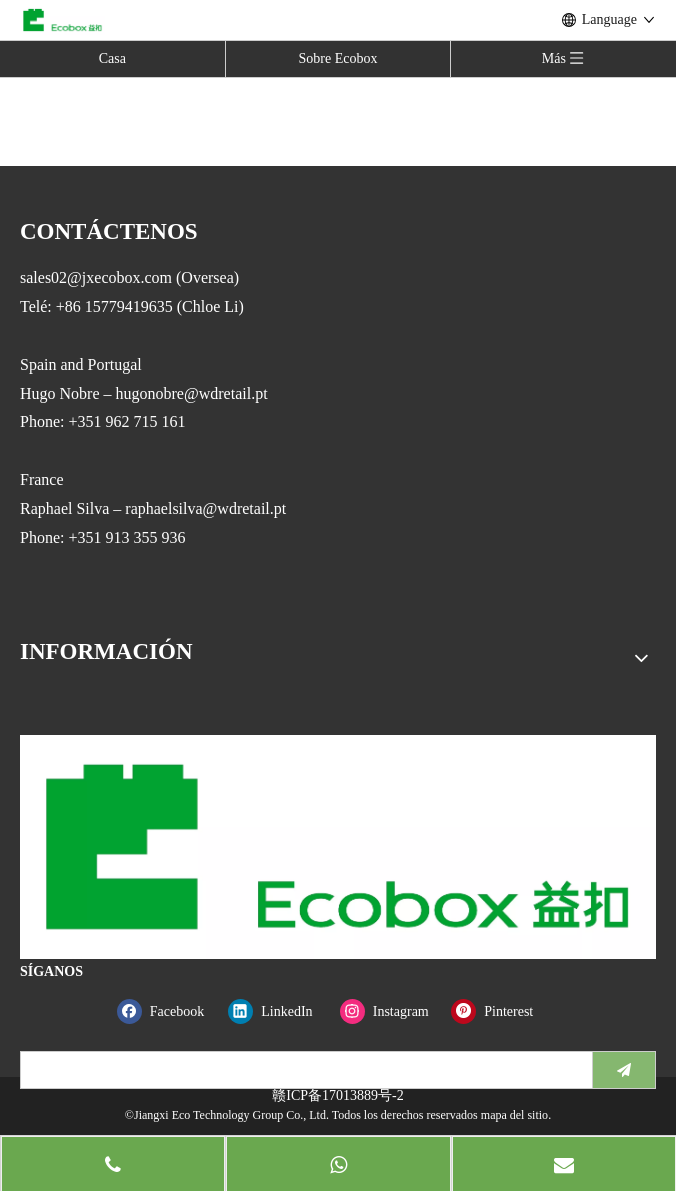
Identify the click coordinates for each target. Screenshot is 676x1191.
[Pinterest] (502, 1011)
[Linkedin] (279, 1011)
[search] (302, 1070)
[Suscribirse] (624, 1070)
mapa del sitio (514, 1115)
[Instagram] (391, 1011)
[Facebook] (168, 1011)
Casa (112, 58)
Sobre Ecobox (338, 58)
